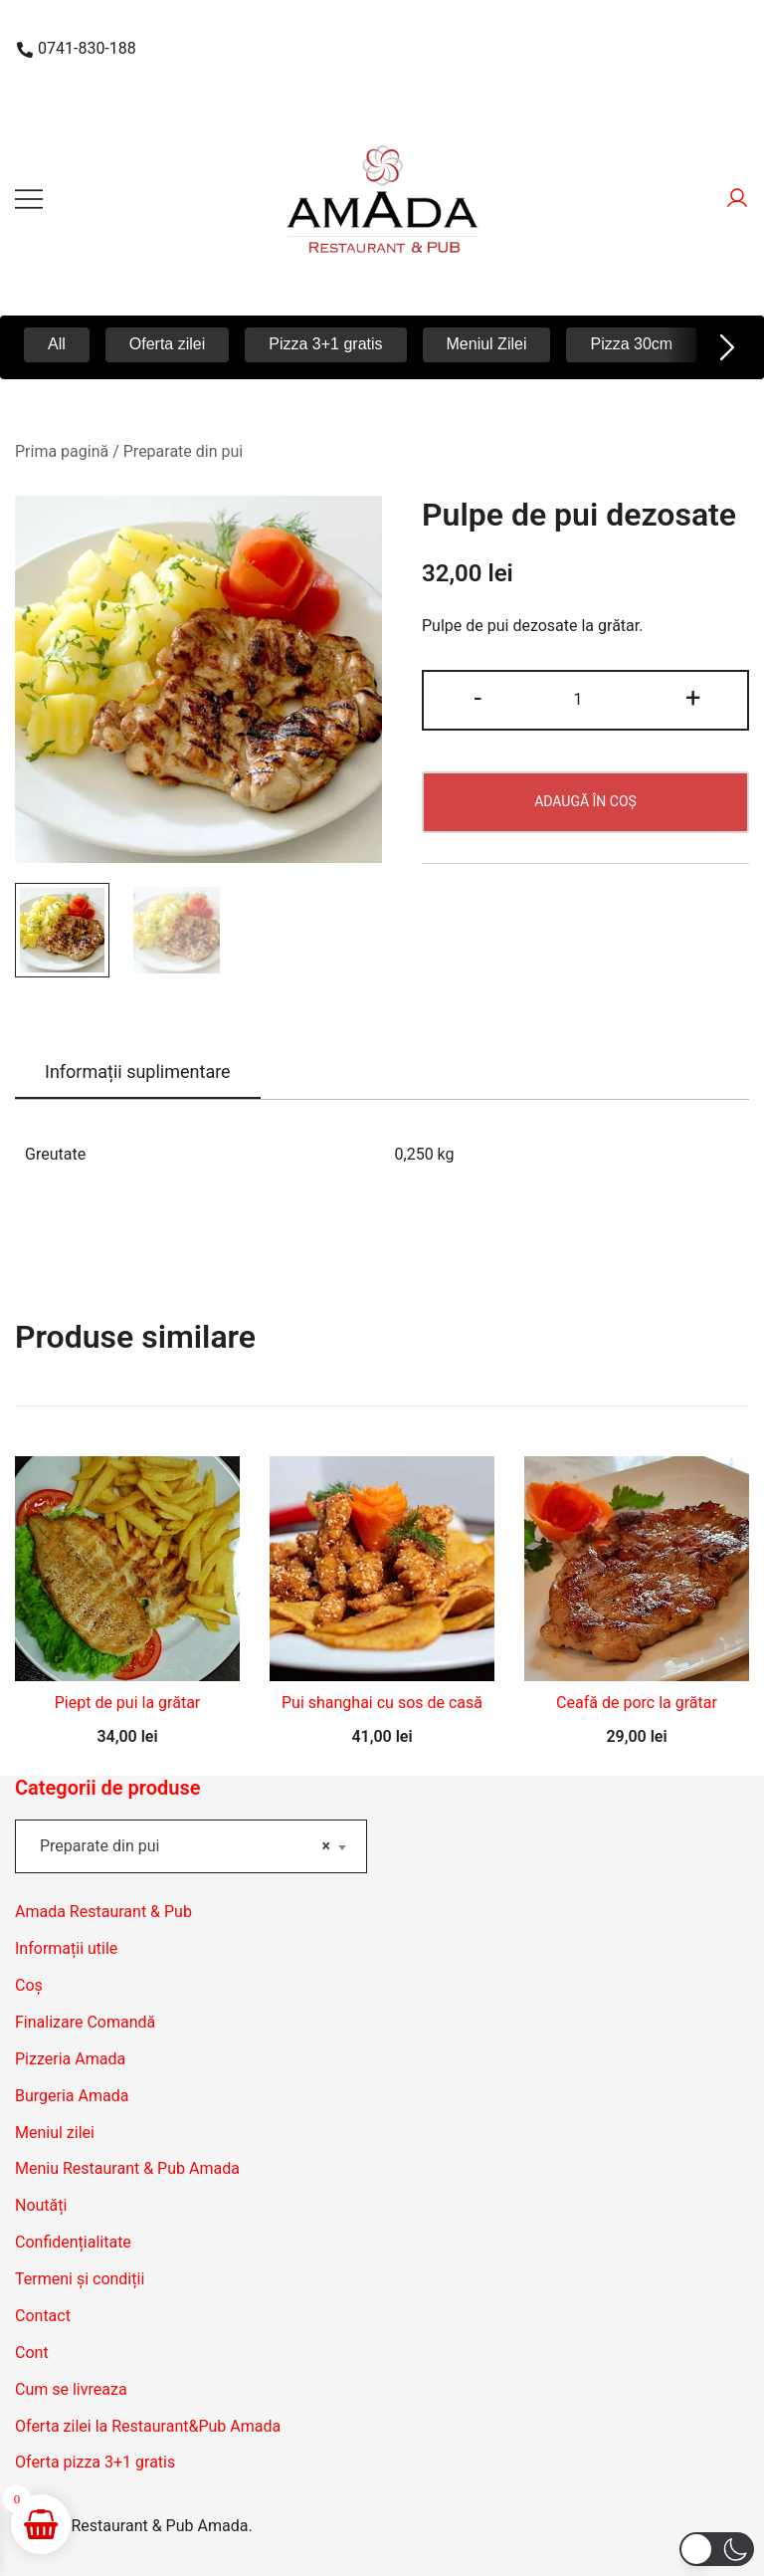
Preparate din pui (183, 451)
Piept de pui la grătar (128, 1702)
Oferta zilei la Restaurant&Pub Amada (148, 2426)
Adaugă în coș (585, 801)
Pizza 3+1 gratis (325, 343)
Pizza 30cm (631, 343)
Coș (29, 1985)
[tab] (138, 1073)
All (57, 343)
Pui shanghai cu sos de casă (382, 1702)
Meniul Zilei (487, 343)
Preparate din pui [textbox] (185, 1846)
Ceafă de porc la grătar (636, 1702)
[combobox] (191, 1846)
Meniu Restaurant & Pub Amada (127, 2168)
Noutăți (41, 2205)
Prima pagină (61, 451)
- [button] (477, 698)
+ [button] (692, 698)
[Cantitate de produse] (585, 700)
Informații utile (66, 1948)
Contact (43, 2315)
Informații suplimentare (138, 1071)
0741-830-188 (76, 48)
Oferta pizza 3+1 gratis (95, 2462)
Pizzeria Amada (70, 2058)
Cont (32, 2352)
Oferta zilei (167, 343)
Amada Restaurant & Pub (103, 1911)
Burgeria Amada (71, 2095)
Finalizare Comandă (85, 2022)
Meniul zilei (55, 2132)
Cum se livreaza (71, 2389)
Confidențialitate (73, 2242)
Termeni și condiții (79, 2278)
